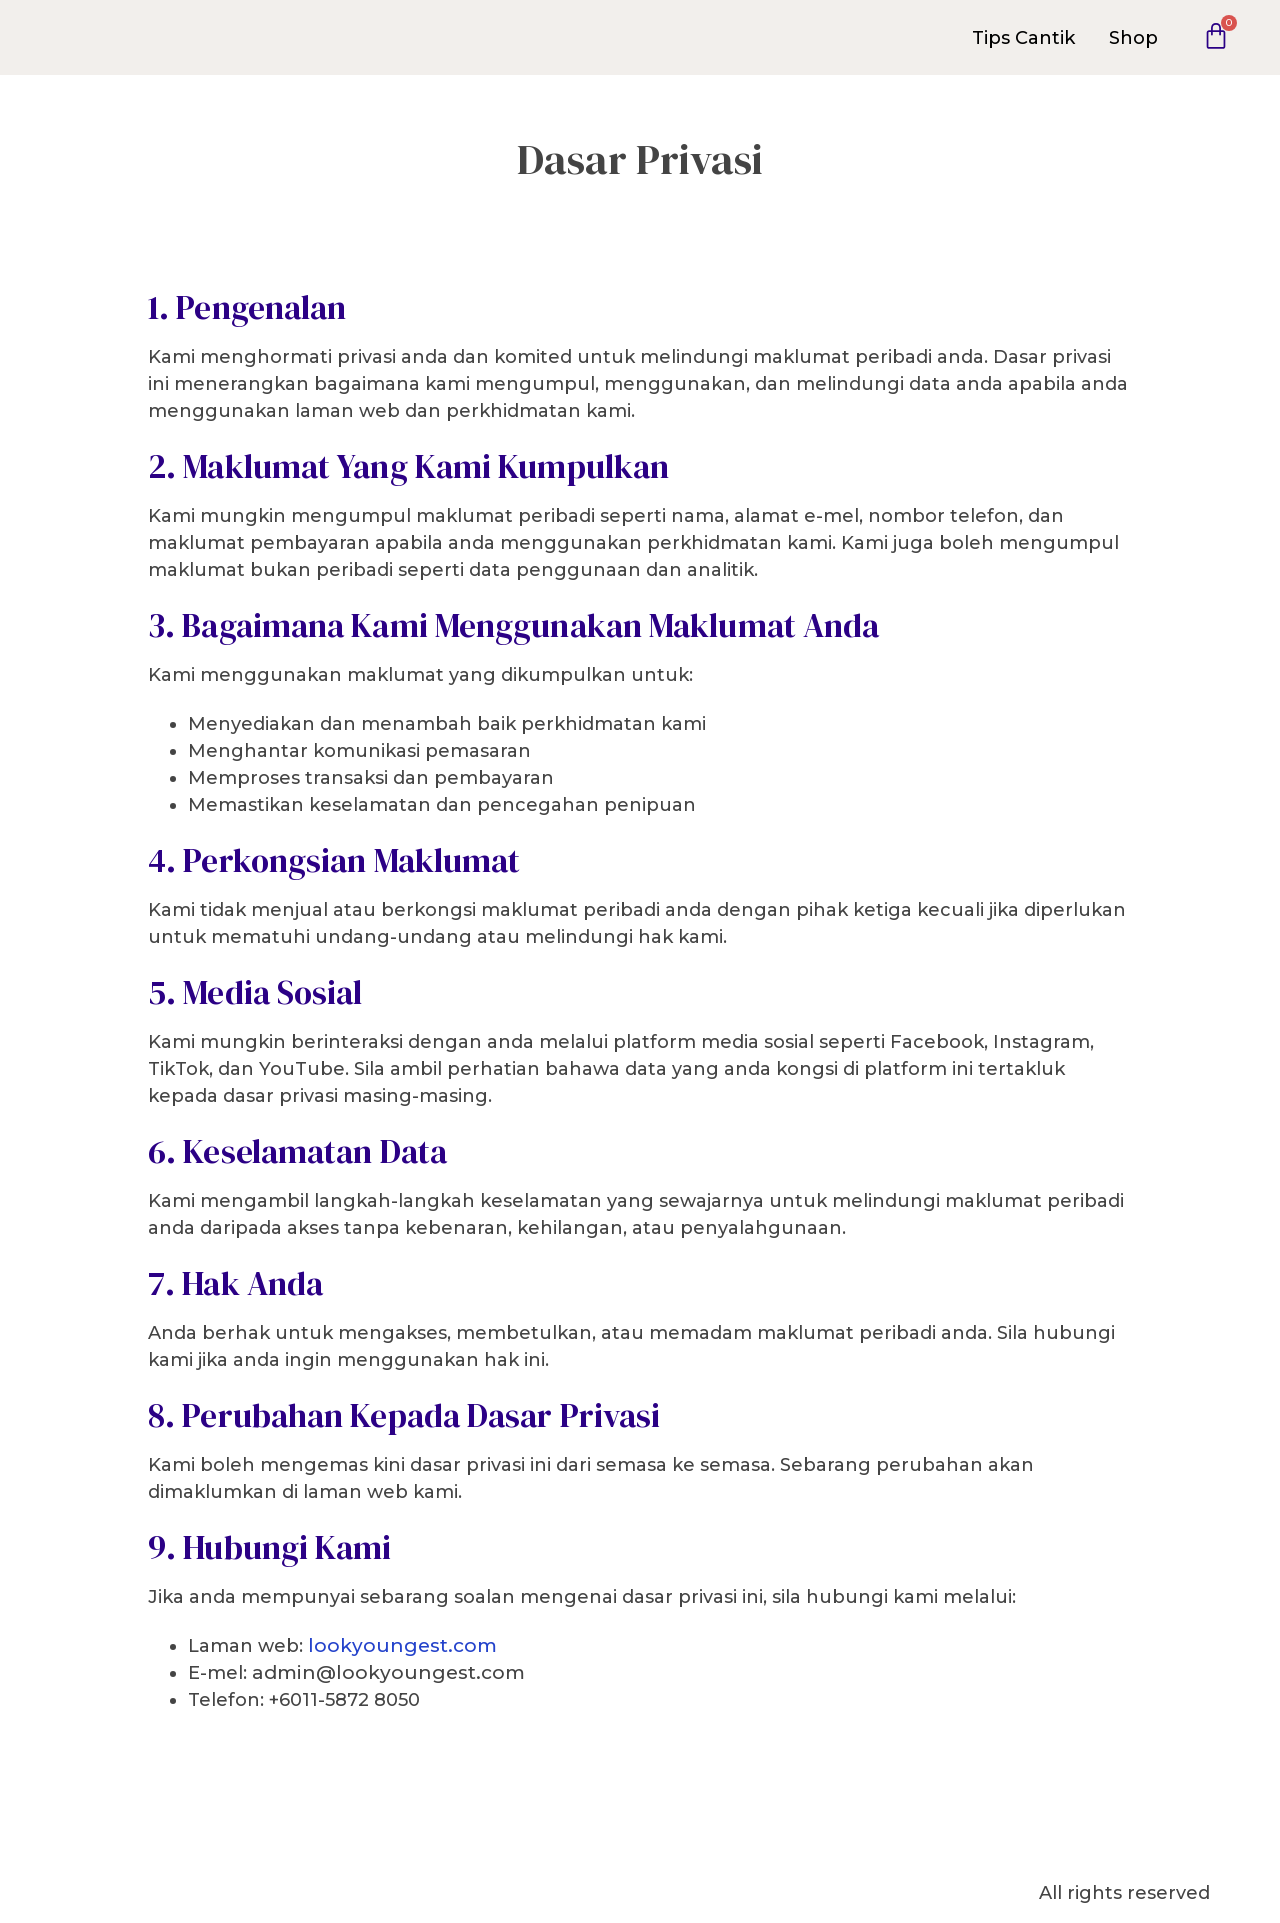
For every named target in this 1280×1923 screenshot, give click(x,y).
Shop (1133, 38)
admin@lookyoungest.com (388, 1672)
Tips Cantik (1023, 38)
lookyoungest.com (402, 1645)
